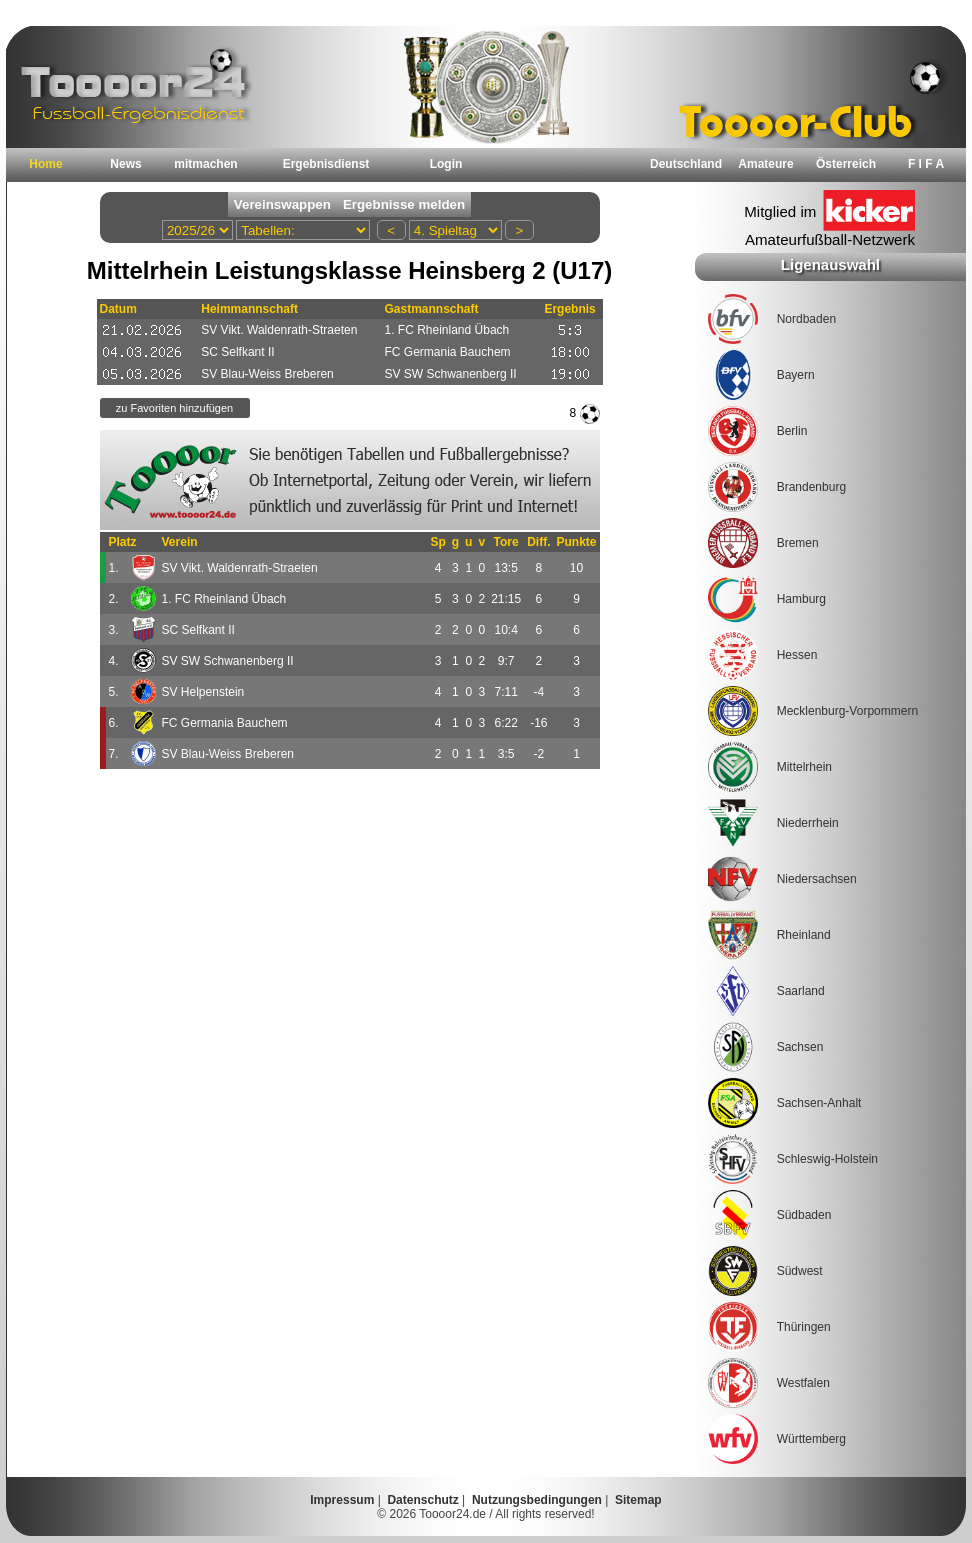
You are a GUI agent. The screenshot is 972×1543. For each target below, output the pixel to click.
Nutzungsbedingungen (537, 1500)
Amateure (765, 164)
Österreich (846, 164)
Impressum (342, 1500)
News (125, 164)
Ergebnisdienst (326, 164)
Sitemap (638, 1500)
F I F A (926, 164)
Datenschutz (422, 1500)
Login (446, 164)
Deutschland (686, 164)
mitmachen (205, 164)
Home (45, 164)
